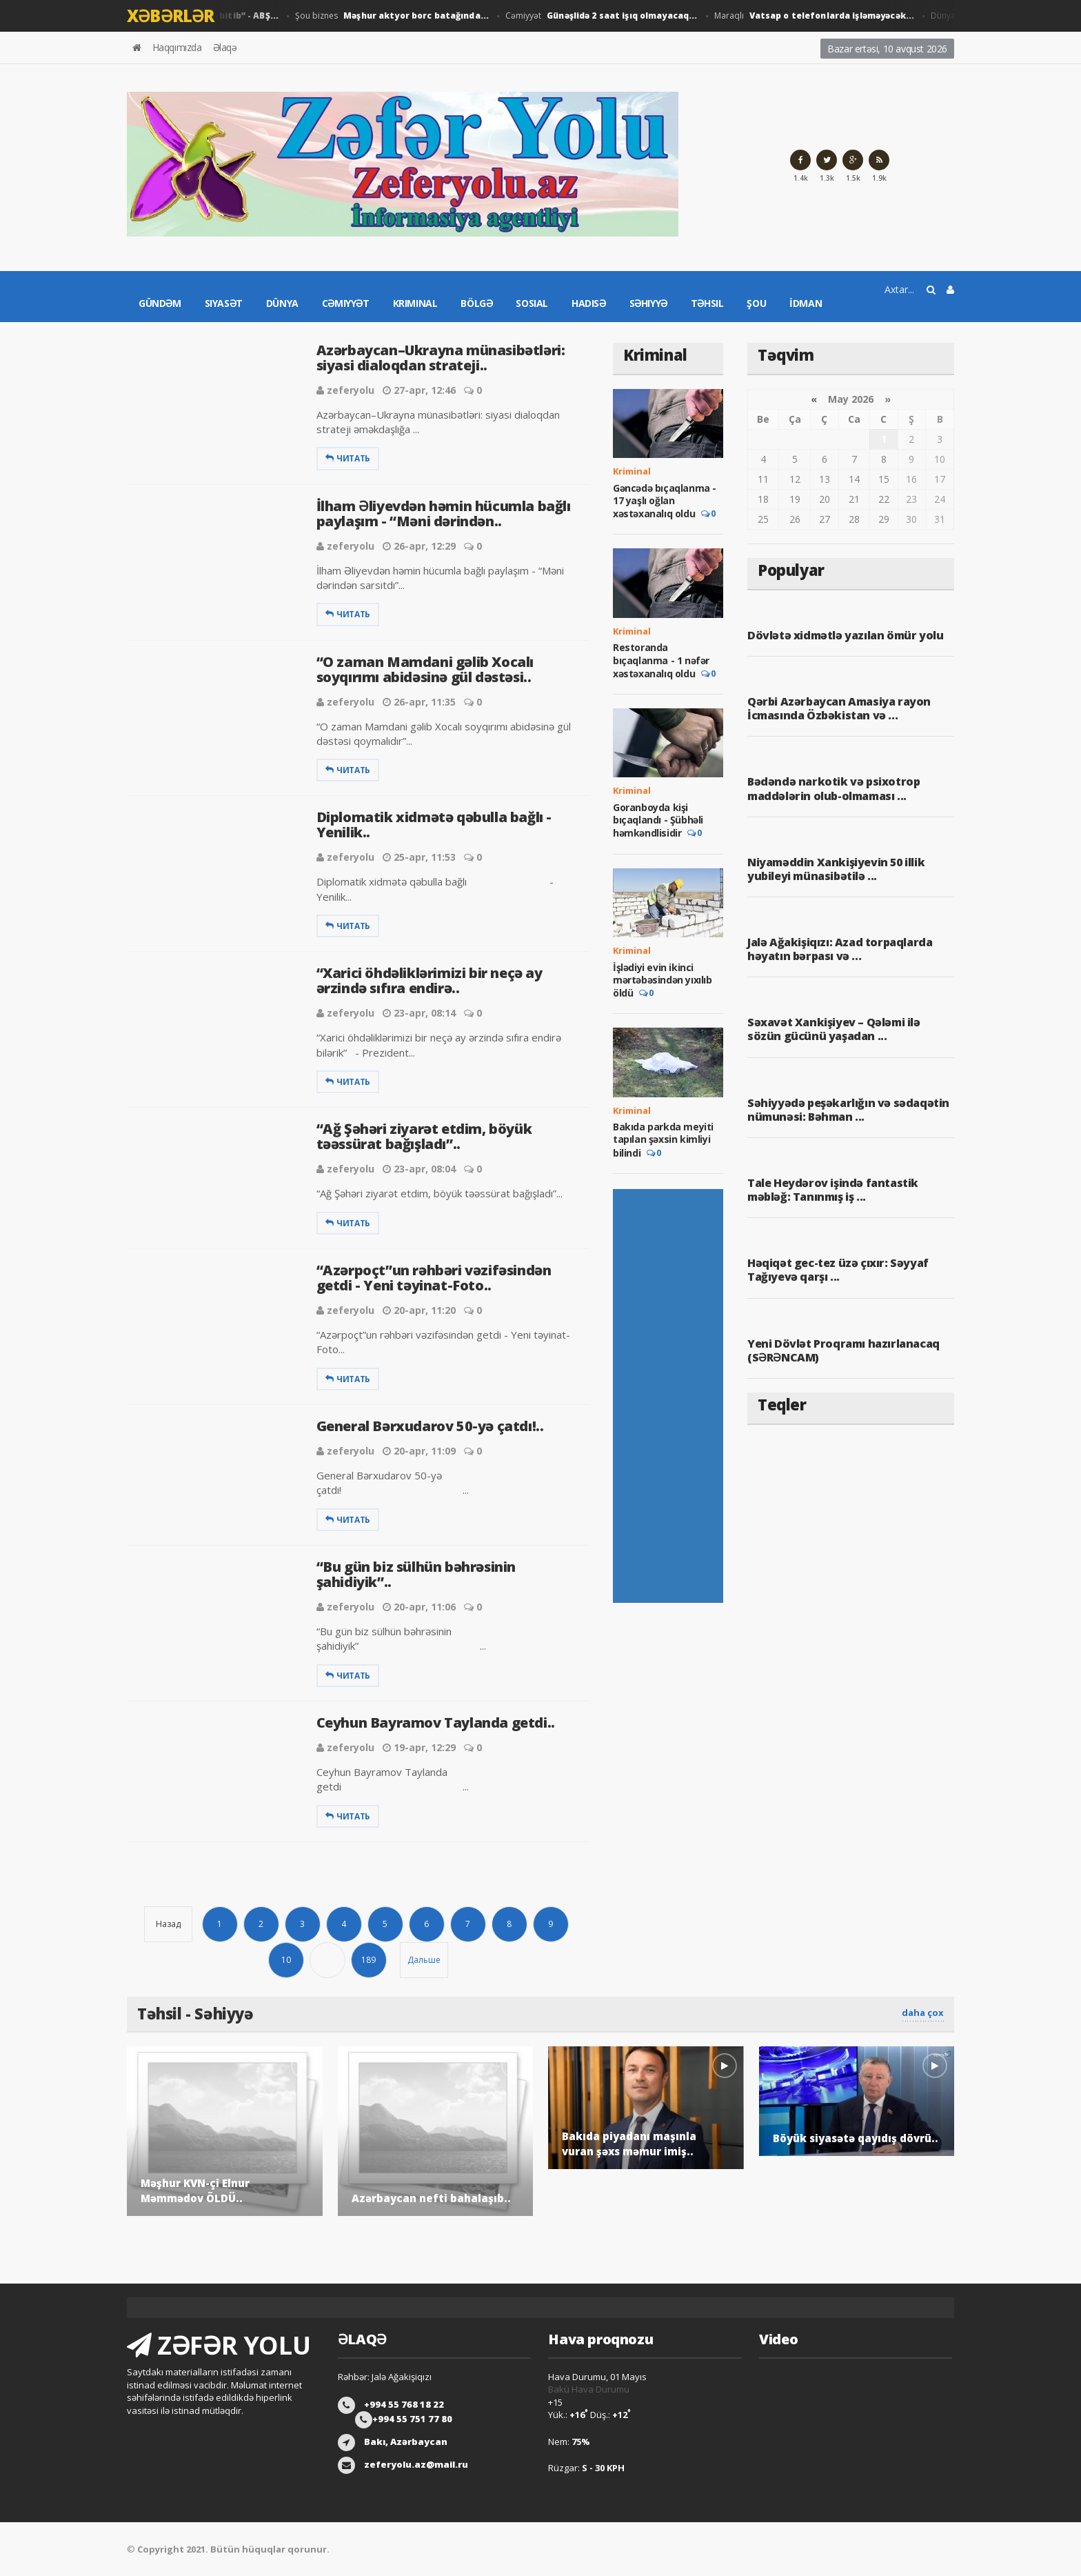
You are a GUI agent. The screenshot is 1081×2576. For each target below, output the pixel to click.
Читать (347, 458)
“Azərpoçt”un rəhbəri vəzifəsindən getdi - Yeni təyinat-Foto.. (434, 1278)
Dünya (282, 303)
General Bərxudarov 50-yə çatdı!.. (430, 1426)
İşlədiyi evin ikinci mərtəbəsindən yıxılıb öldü (662, 980)
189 (368, 1960)
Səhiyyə (648, 303)
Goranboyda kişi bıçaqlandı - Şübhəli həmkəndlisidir (658, 820)
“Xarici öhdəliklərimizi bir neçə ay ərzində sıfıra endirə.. (429, 980)
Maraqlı (808, 16)
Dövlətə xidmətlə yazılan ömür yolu (845, 635)
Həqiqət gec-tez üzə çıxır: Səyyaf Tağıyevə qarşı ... (838, 1269)
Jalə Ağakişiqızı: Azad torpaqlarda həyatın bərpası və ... (839, 949)
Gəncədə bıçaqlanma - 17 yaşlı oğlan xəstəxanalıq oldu (664, 500)
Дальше (424, 1960)
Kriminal (415, 303)
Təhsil (707, 303)
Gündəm (160, 303)
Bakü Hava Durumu (588, 2389)
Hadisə (589, 303)
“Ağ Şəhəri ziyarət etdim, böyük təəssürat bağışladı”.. (424, 1136)
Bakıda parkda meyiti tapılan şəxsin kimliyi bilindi (663, 1139)
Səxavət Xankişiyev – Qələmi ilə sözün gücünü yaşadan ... (833, 1029)
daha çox (923, 2012)
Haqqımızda (177, 47)
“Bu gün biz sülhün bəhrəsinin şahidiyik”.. (416, 1574)
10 (286, 1960)
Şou (756, 303)
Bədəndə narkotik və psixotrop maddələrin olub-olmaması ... (833, 788)
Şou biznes (391, 16)
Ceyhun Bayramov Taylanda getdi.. (435, 1722)
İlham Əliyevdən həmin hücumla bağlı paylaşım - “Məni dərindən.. (443, 513)
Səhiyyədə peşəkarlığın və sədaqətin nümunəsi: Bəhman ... (848, 1109)
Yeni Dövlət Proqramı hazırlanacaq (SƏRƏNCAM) (843, 1350)
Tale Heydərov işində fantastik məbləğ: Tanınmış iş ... (832, 1189)
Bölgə (476, 303)
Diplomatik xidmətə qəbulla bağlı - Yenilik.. (434, 824)
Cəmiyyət (598, 16)
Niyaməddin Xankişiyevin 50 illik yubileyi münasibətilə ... (836, 869)
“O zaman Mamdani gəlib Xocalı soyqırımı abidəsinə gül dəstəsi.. (425, 669)
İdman (805, 303)
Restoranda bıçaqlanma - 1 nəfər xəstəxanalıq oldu (661, 660)
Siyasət (224, 303)
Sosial (532, 303)
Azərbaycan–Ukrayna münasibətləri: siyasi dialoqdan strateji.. (440, 358)
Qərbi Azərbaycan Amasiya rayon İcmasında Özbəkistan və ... (839, 708)
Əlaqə (225, 47)
